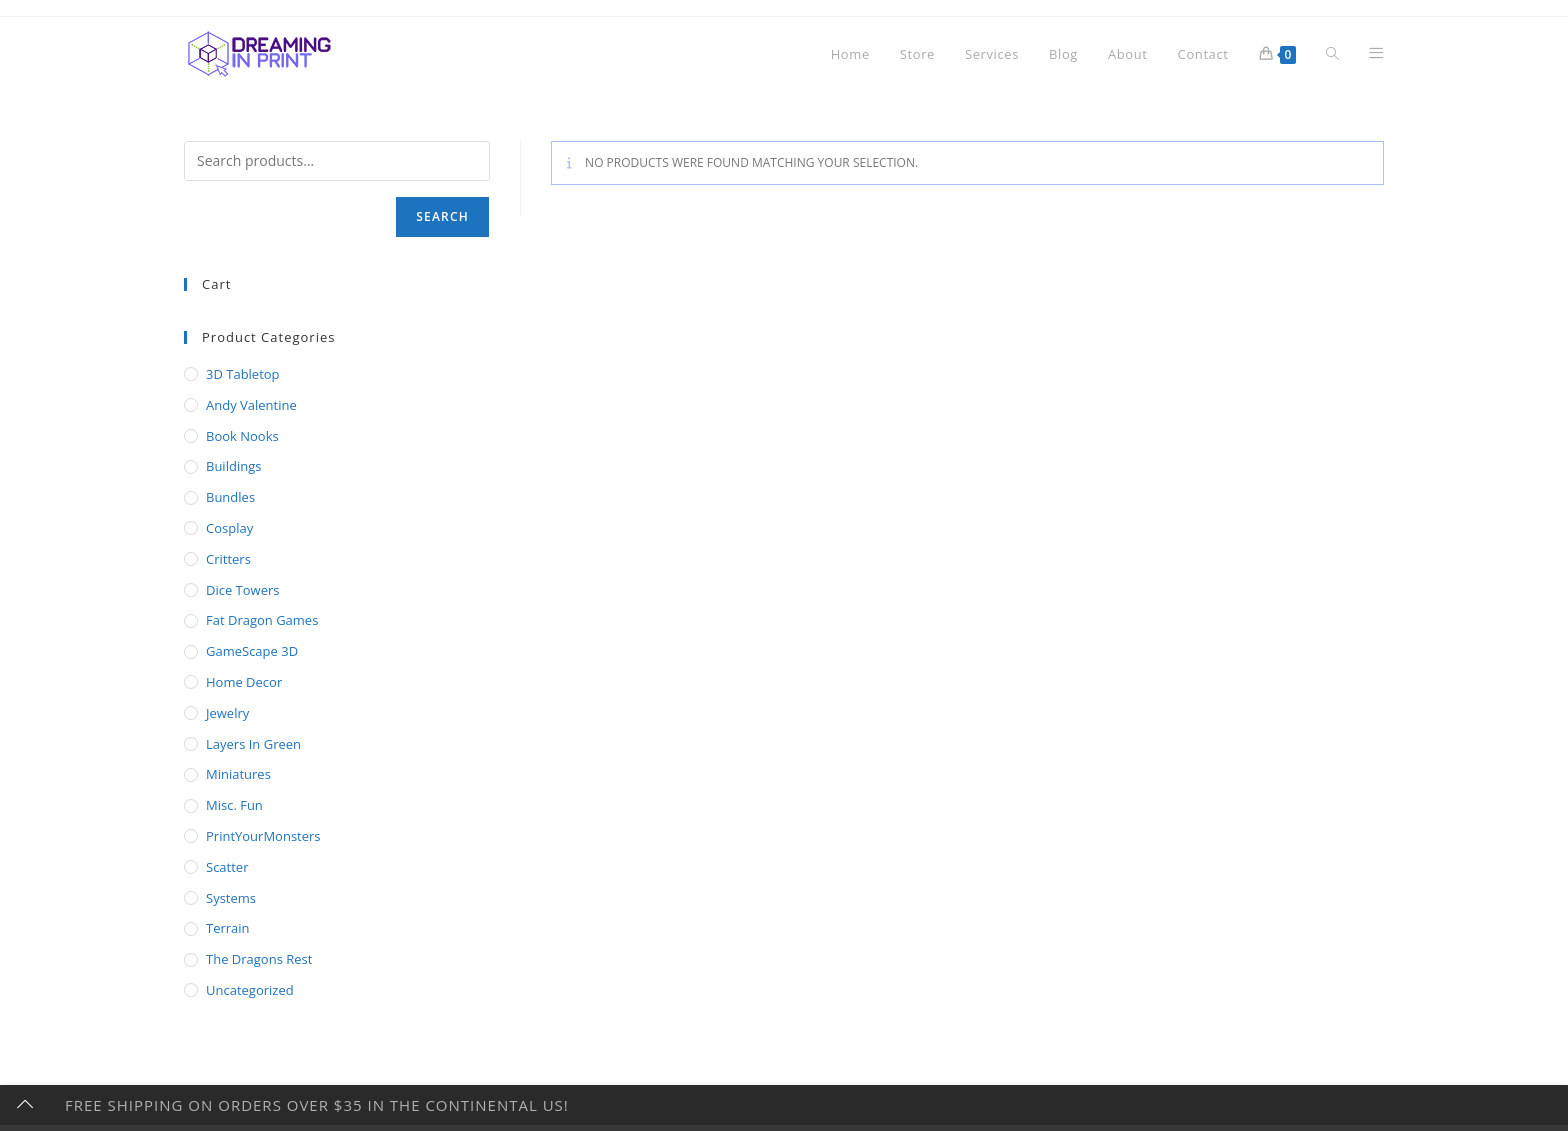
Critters (228, 559)
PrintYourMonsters (263, 836)
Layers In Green (253, 744)
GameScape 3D (252, 651)
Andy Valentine (251, 405)
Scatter (227, 867)
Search (442, 216)
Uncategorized (250, 990)
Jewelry (227, 713)
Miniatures (238, 774)
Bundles (230, 497)
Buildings (233, 466)
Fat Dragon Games (262, 620)
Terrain (228, 928)
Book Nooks (242, 436)
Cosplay (229, 528)
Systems (231, 898)
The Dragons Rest (259, 959)
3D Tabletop (243, 374)
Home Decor (244, 682)
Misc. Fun (234, 805)
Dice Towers (242, 590)
